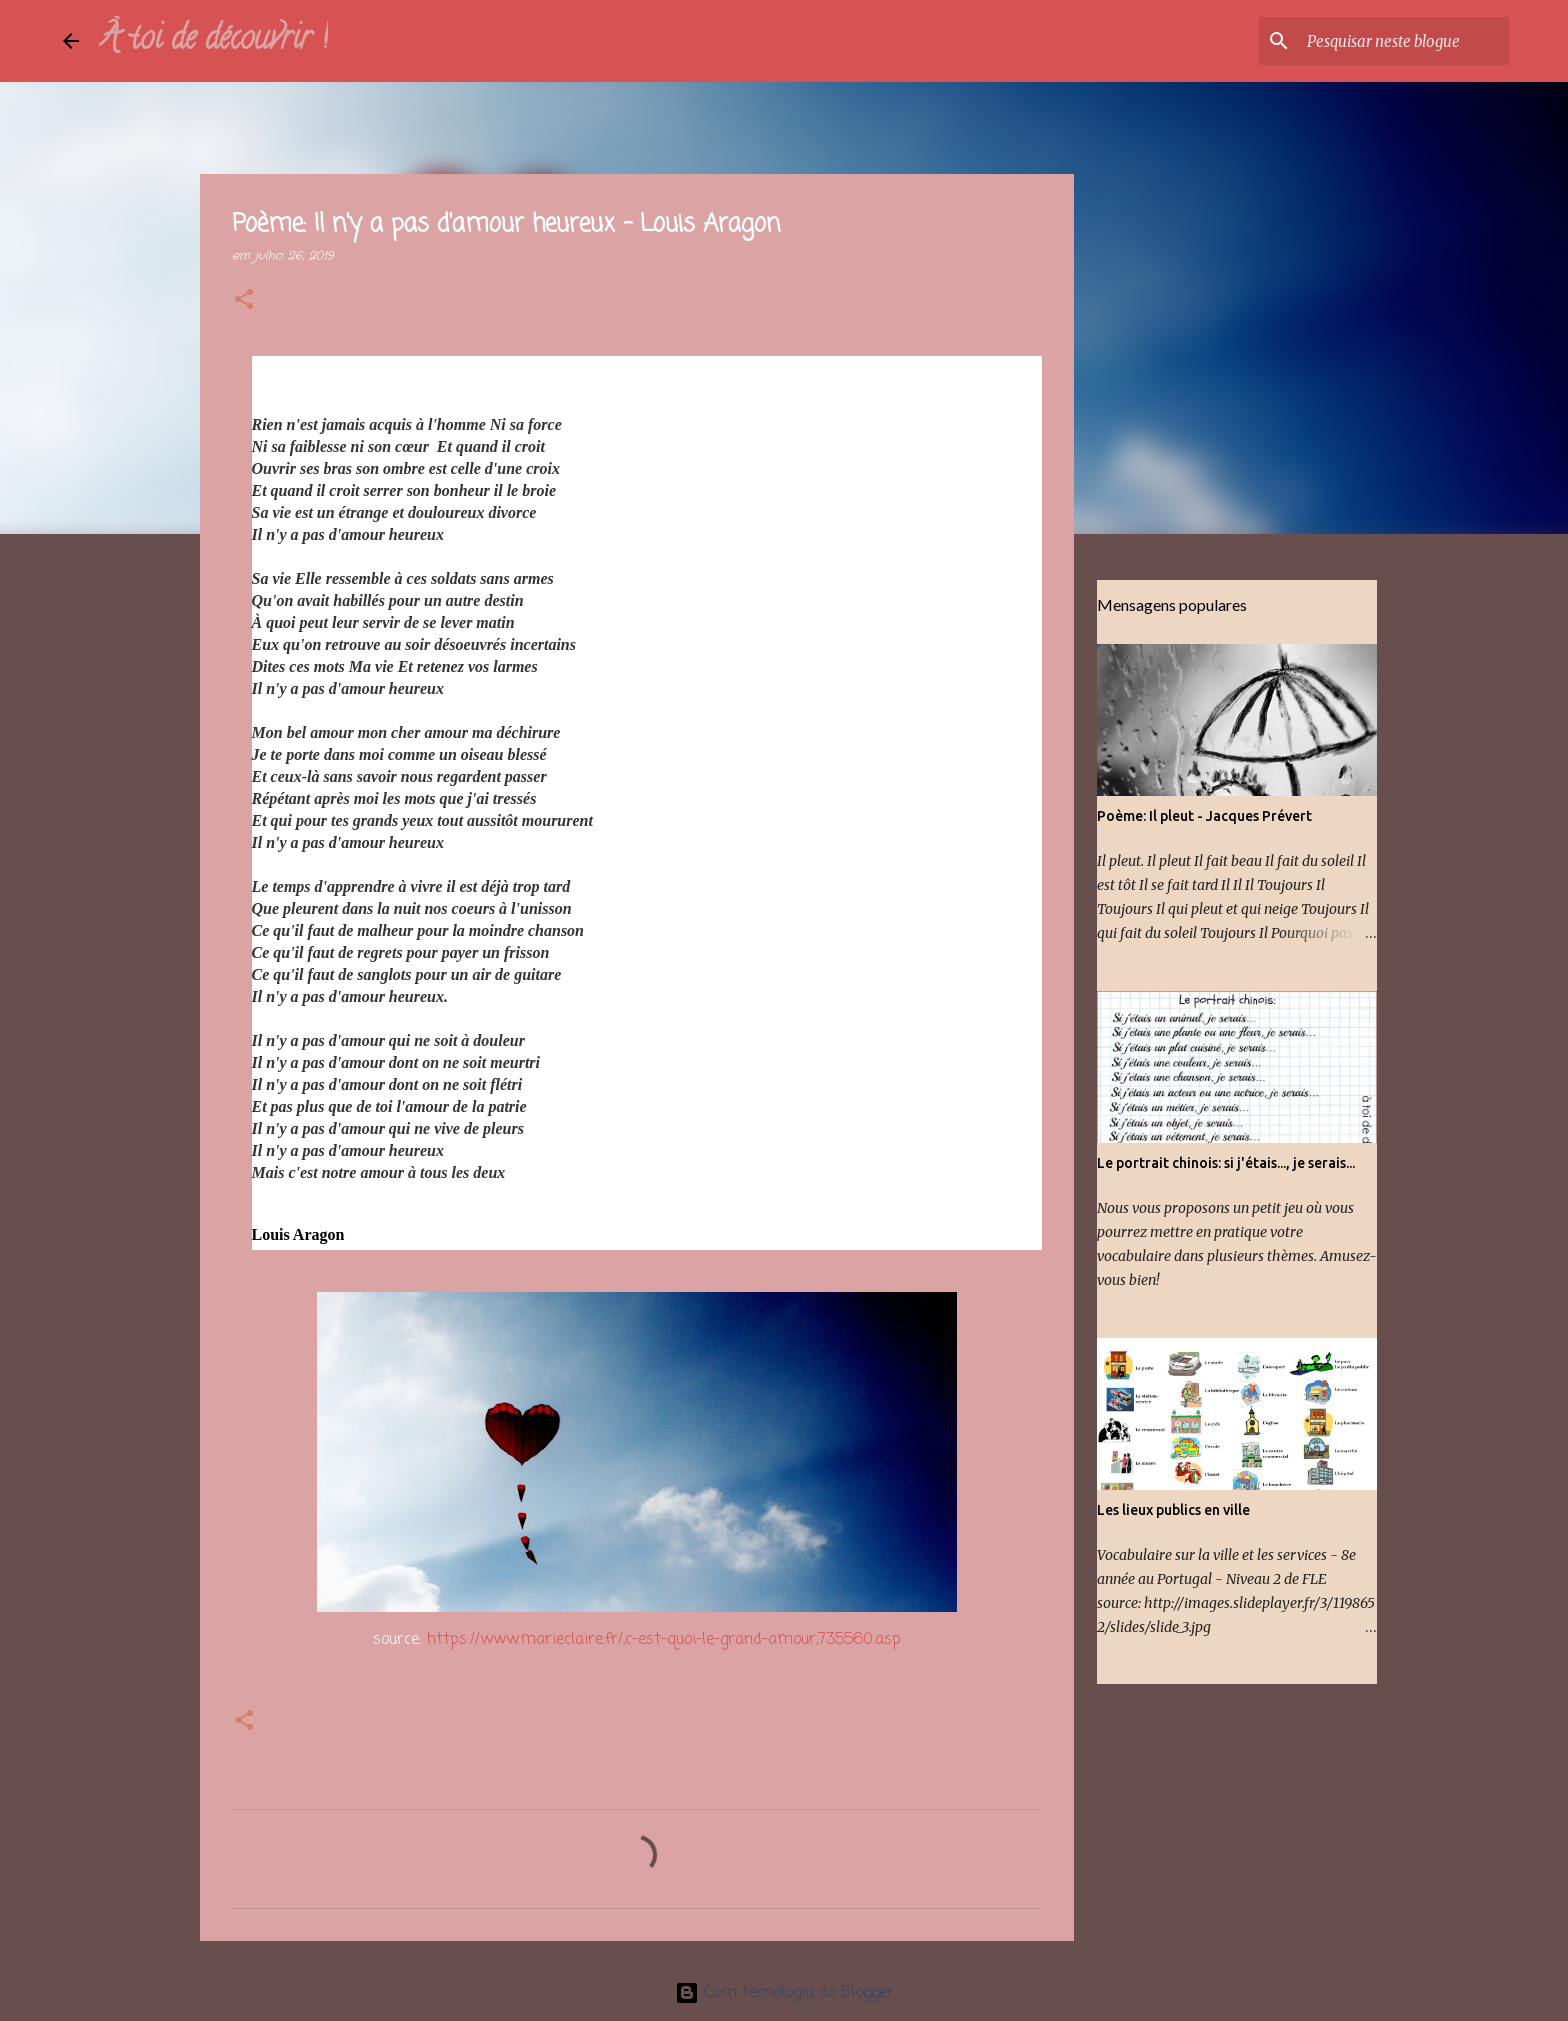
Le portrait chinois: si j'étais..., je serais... (1226, 1163)
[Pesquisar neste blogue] (1404, 41)
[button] (244, 301)
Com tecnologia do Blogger (784, 1993)
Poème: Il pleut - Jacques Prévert (1204, 816)
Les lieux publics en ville (1173, 1510)
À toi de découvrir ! (213, 41)
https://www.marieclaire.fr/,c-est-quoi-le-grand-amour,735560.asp (664, 1640)
